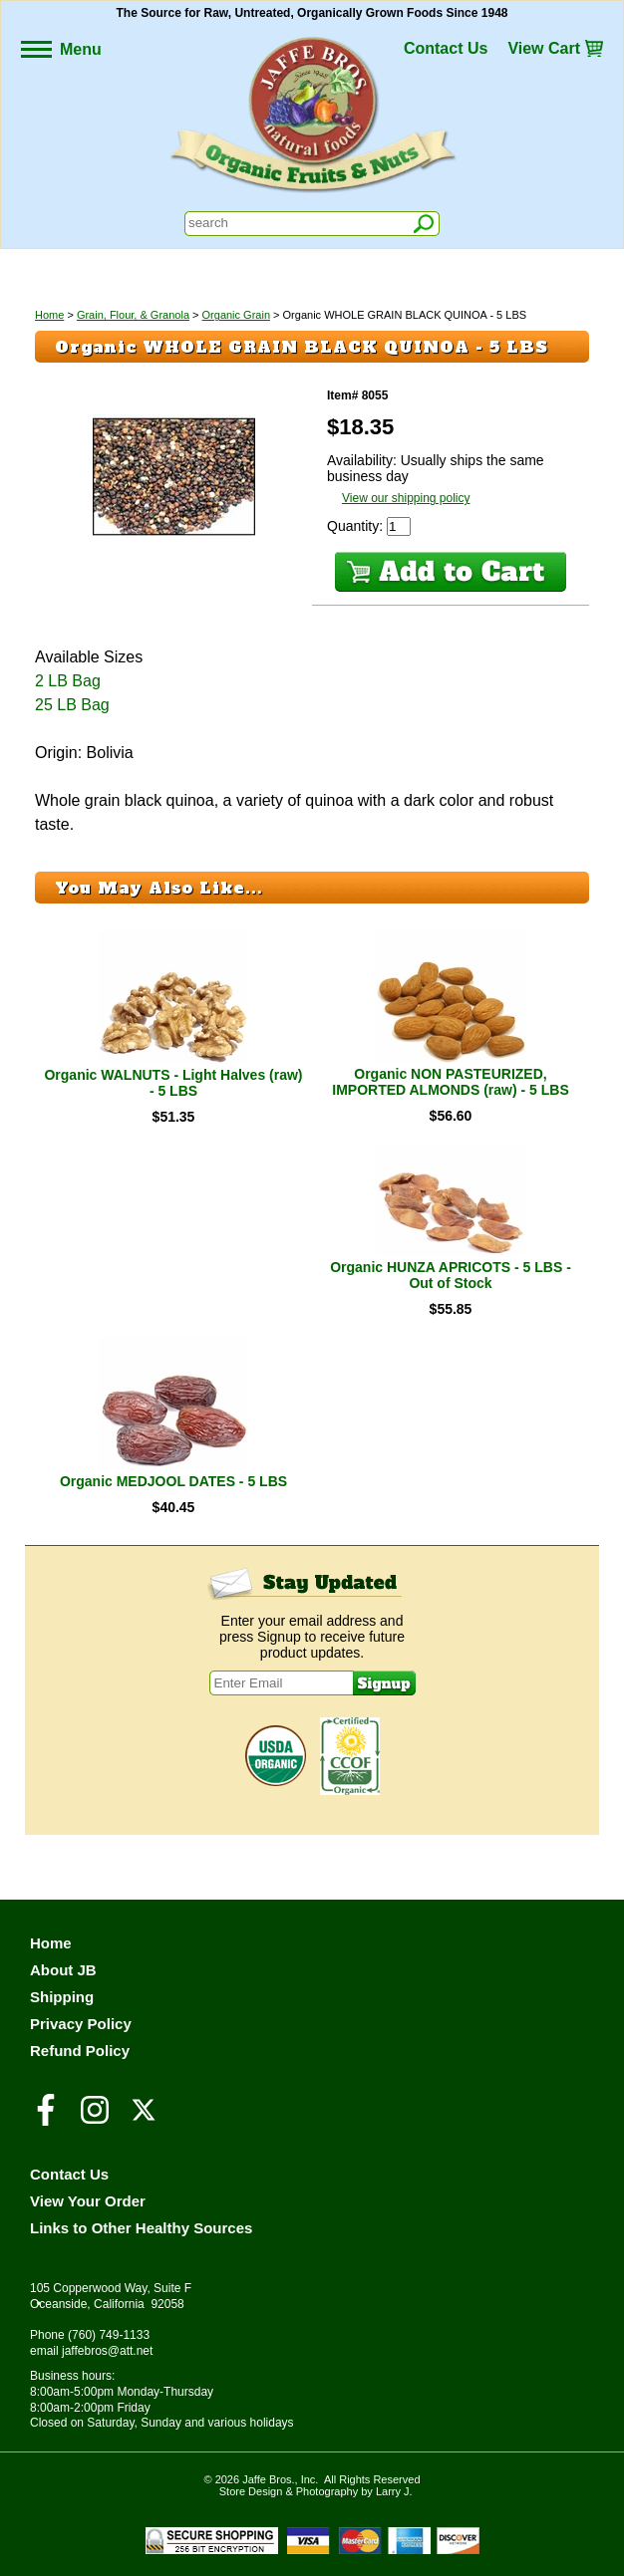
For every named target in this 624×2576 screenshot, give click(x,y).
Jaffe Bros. (268, 2479)
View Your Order (88, 2200)
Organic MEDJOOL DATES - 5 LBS (173, 1481)
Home (49, 315)
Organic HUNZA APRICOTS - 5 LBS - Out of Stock (450, 1275)
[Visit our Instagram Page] (95, 2119)
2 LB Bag (68, 680)
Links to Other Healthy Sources (141, 2227)
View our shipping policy (406, 498)
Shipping (62, 1996)
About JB (63, 1969)
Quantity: (357, 526)
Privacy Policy (81, 2023)
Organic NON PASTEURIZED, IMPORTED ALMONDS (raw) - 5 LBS (450, 1082)
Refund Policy (80, 2050)
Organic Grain (236, 315)
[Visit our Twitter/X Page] (143, 2119)
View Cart (543, 48)
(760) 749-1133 (109, 2335)
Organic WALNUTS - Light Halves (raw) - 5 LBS (173, 1083)
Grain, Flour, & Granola (133, 315)
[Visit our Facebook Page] (46, 2119)
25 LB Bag (72, 704)
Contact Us (445, 48)
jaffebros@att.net (107, 2351)
